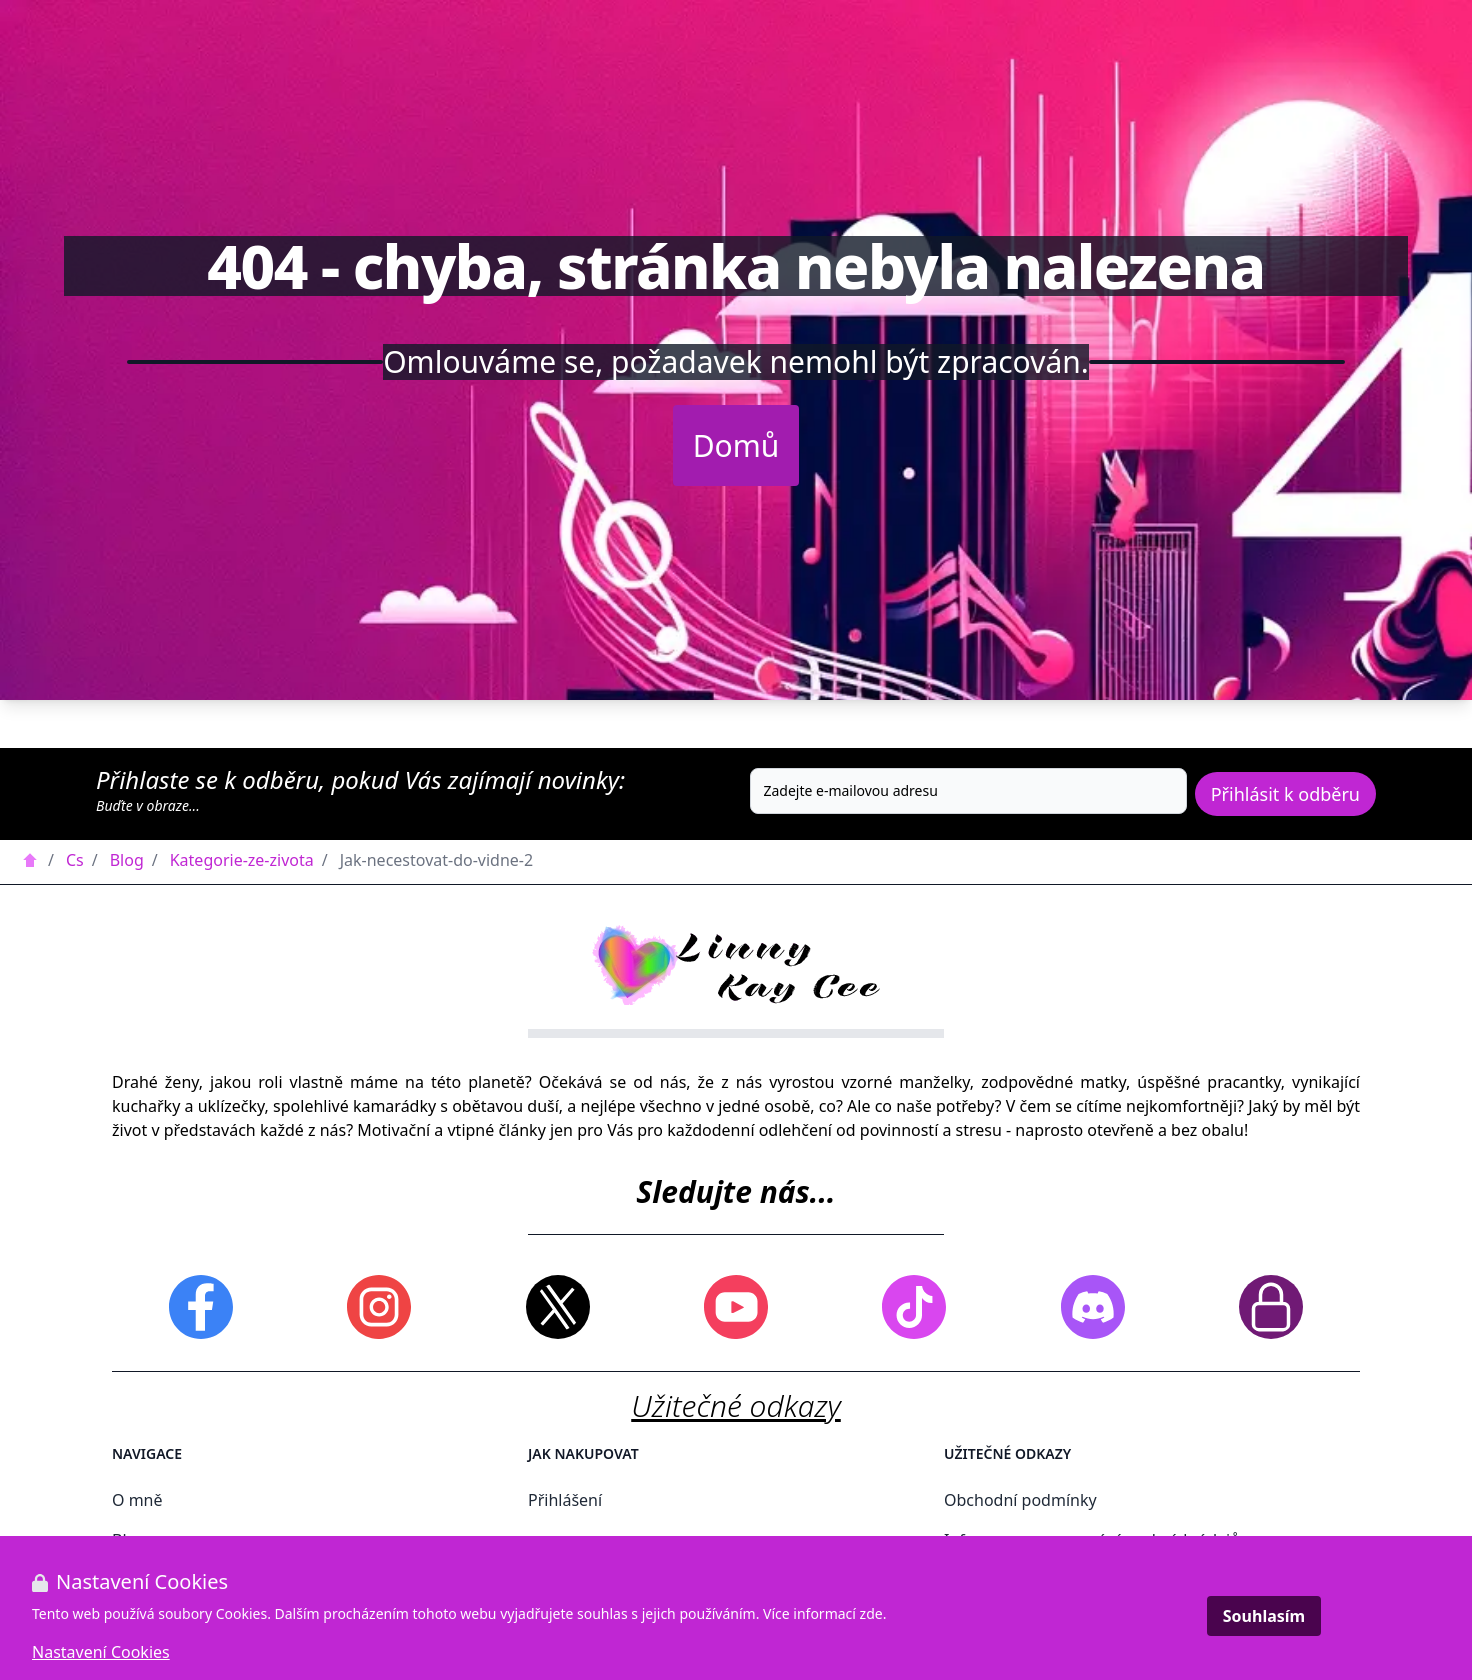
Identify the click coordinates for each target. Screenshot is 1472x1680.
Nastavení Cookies (101, 1652)
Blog (127, 860)
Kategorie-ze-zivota (242, 860)
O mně (137, 1500)
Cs (75, 860)
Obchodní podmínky (1020, 1500)
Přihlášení (565, 1500)
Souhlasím (1264, 1616)
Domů (736, 445)
